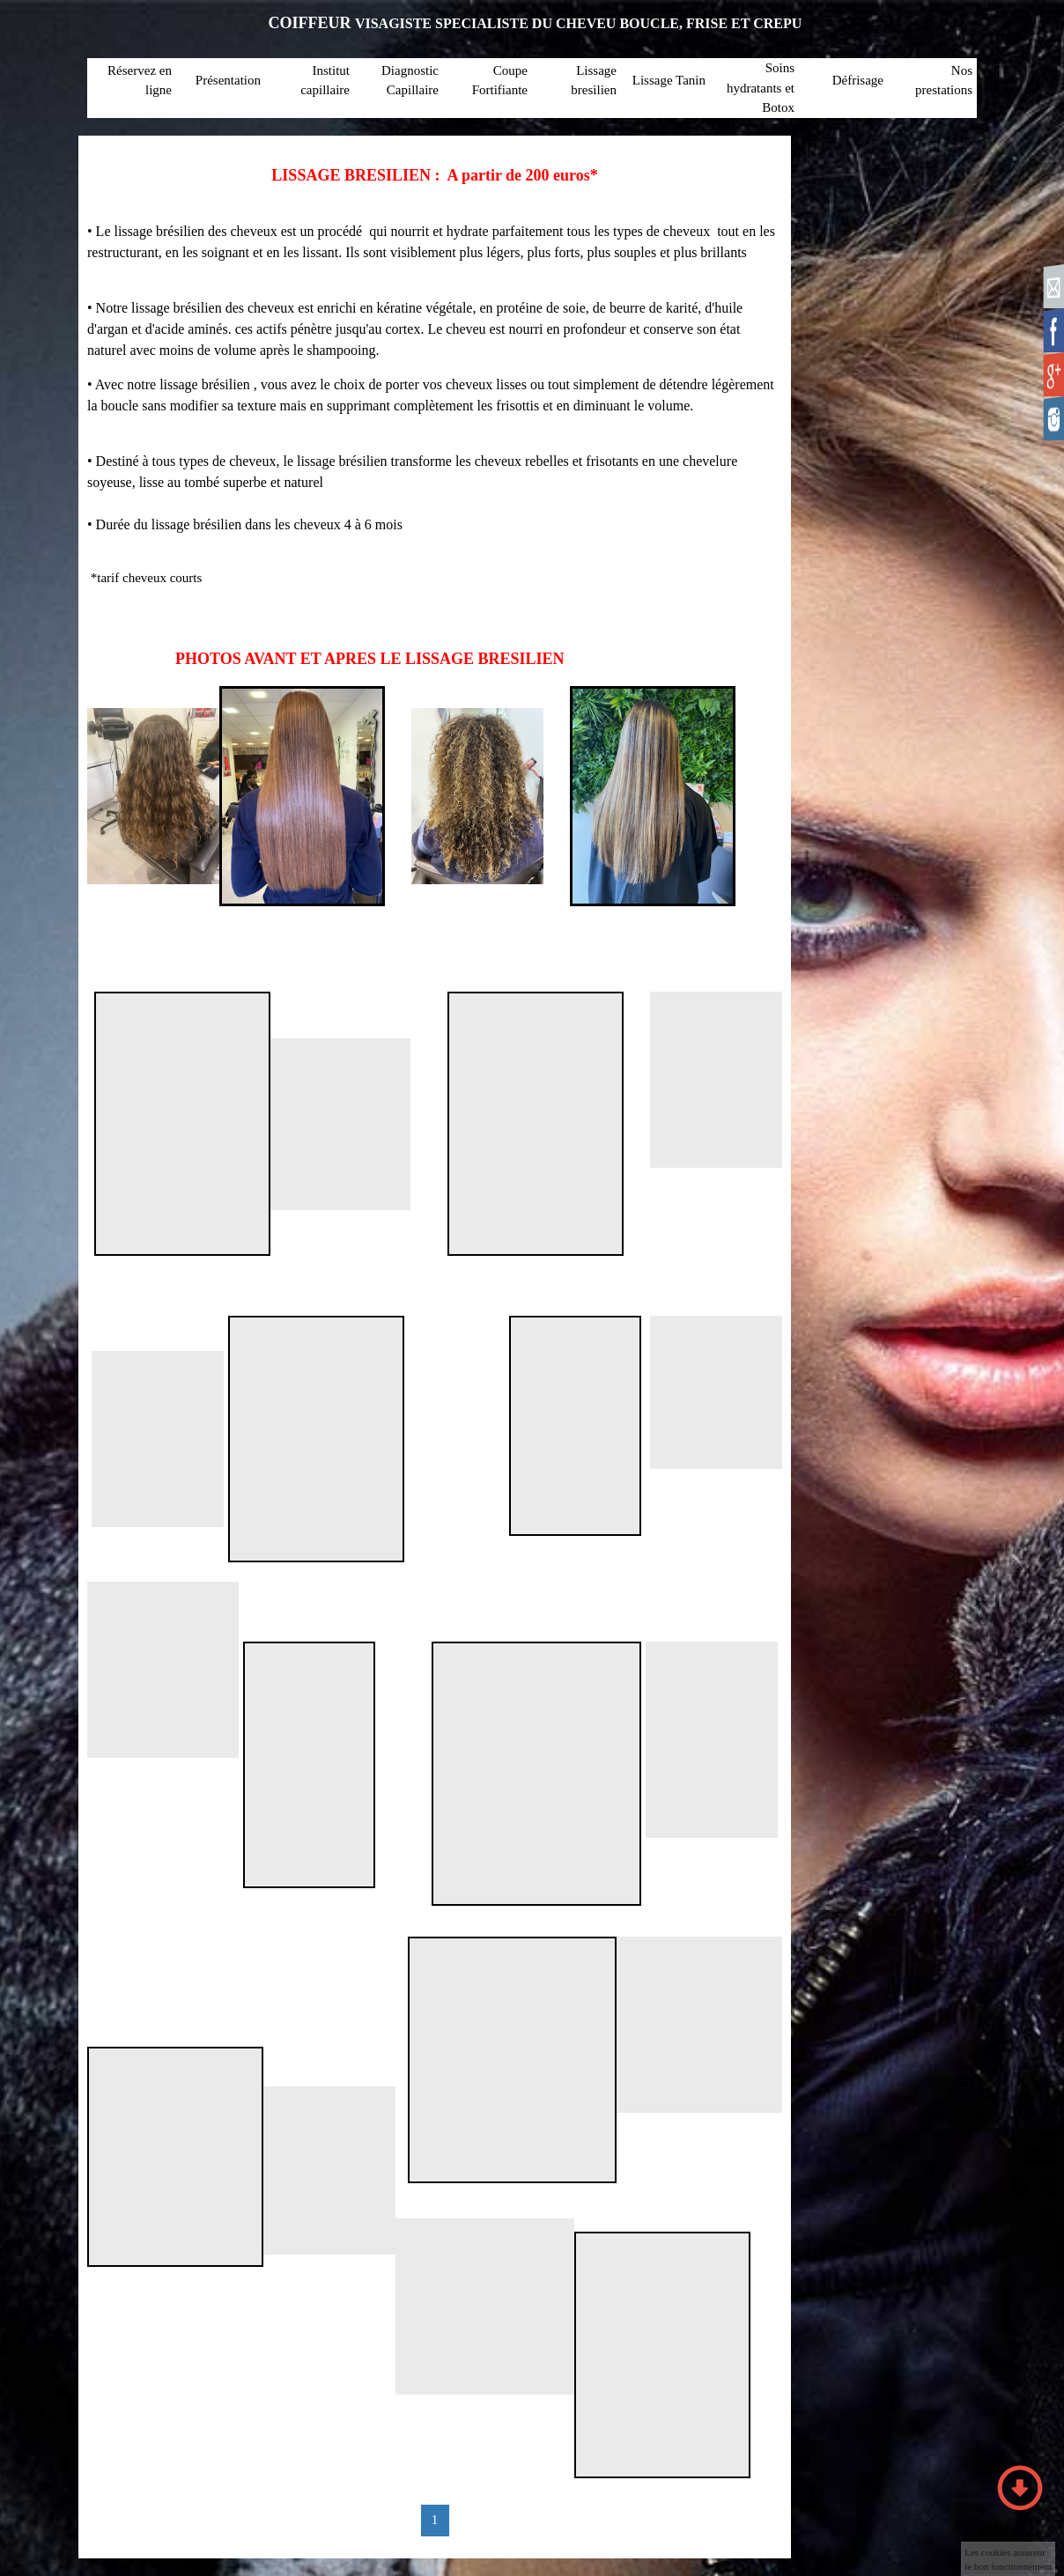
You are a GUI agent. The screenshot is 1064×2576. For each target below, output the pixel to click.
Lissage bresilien (594, 80)
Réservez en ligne (139, 80)
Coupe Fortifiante (500, 80)
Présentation (228, 80)
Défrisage (857, 80)
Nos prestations (943, 80)
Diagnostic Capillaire (410, 80)
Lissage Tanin (669, 80)
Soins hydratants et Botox (760, 87)
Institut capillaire (325, 80)
